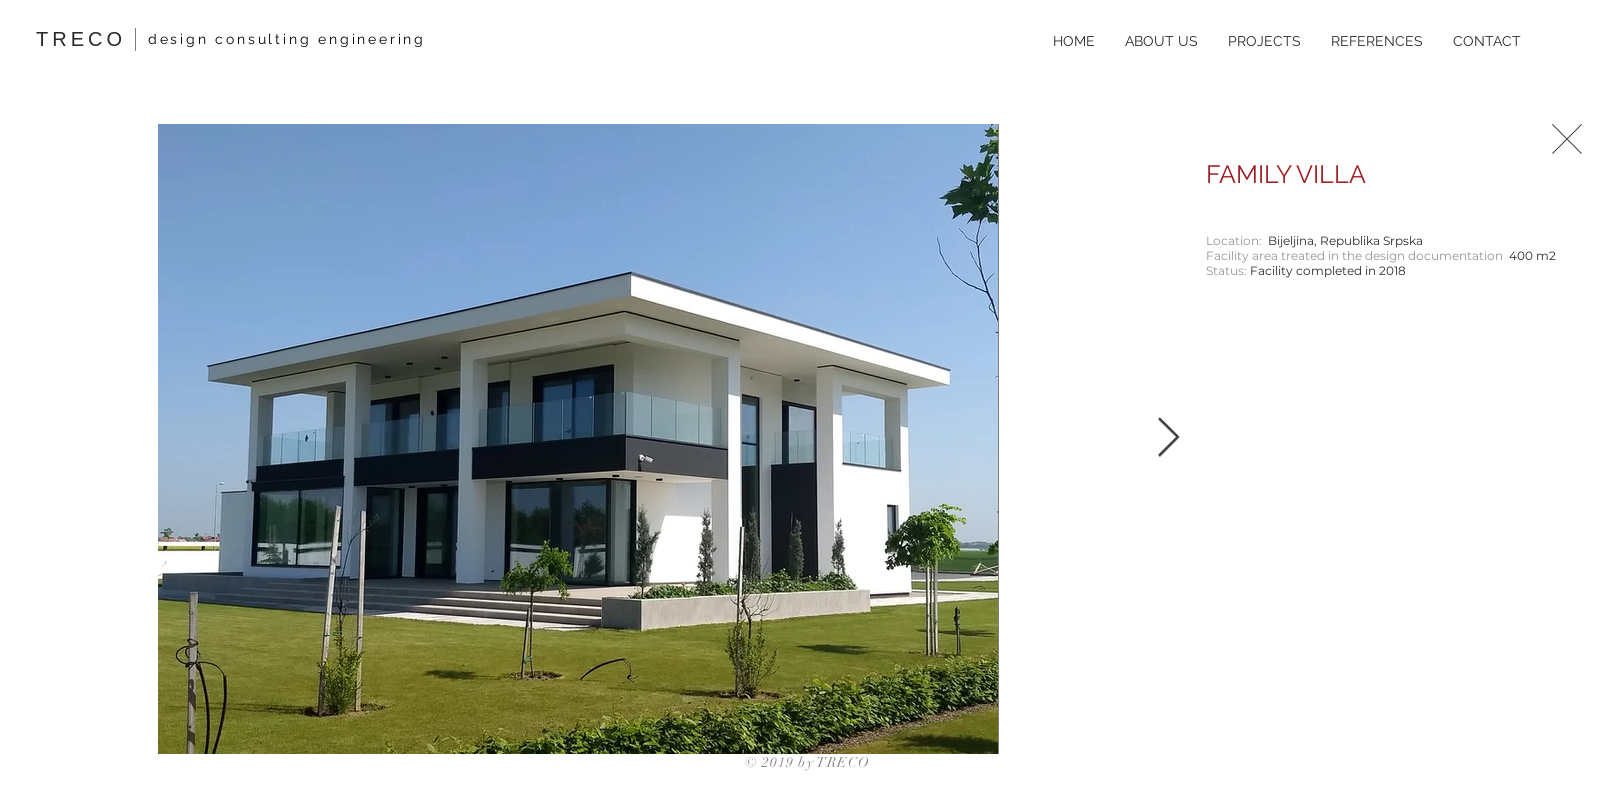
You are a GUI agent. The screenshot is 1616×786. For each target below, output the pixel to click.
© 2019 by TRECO (808, 762)
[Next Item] (1168, 439)
